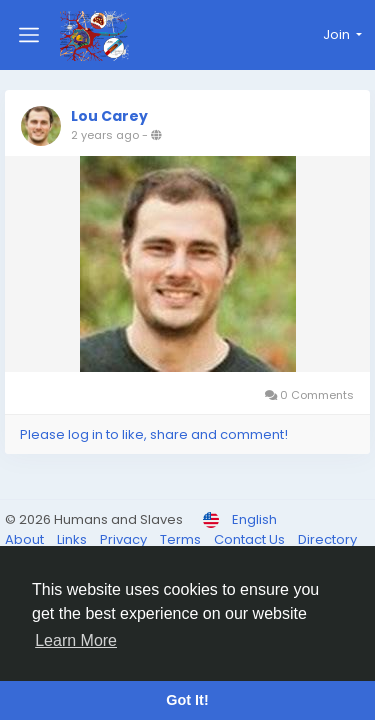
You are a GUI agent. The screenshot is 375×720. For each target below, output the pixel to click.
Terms (182, 539)
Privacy (125, 539)
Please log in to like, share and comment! (154, 434)
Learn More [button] (76, 640)
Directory (327, 539)
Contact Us (251, 539)
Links (73, 539)
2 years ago (105, 135)
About (26, 539)
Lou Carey (109, 116)
